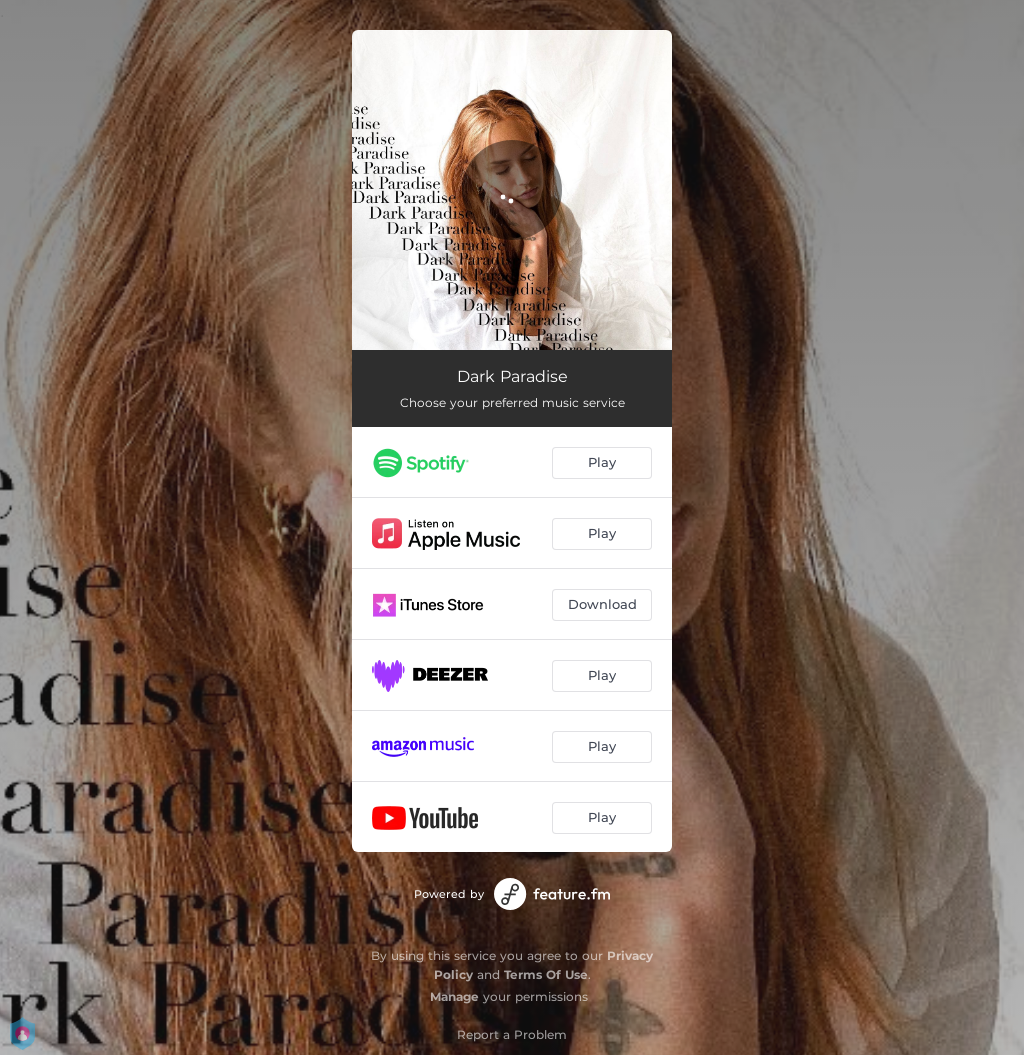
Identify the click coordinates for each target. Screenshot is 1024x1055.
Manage (454, 996)
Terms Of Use (546, 974)
